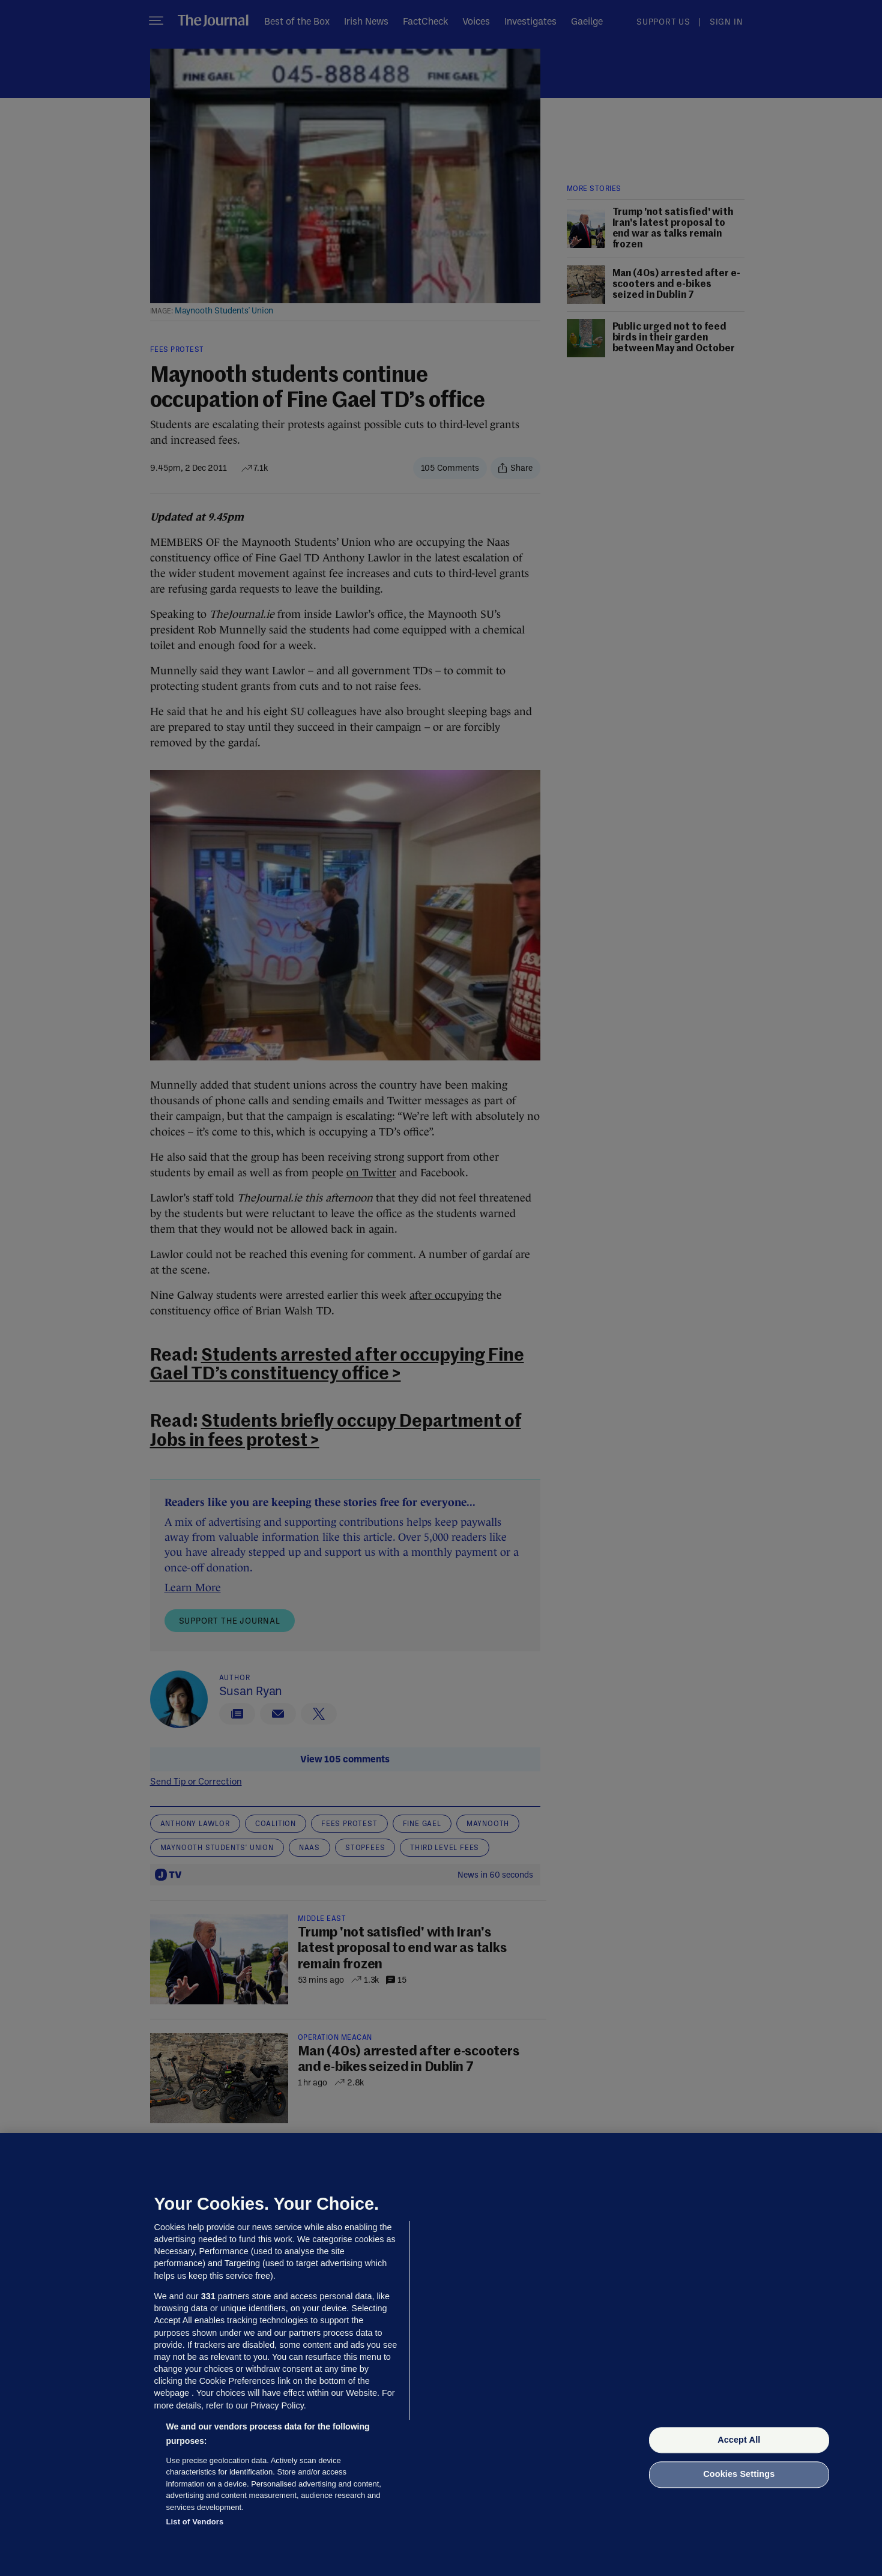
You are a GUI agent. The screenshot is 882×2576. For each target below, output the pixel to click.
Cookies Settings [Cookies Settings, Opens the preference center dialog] (739, 2474)
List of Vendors (195, 2521)
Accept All (738, 2439)
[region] (441, 2354)
